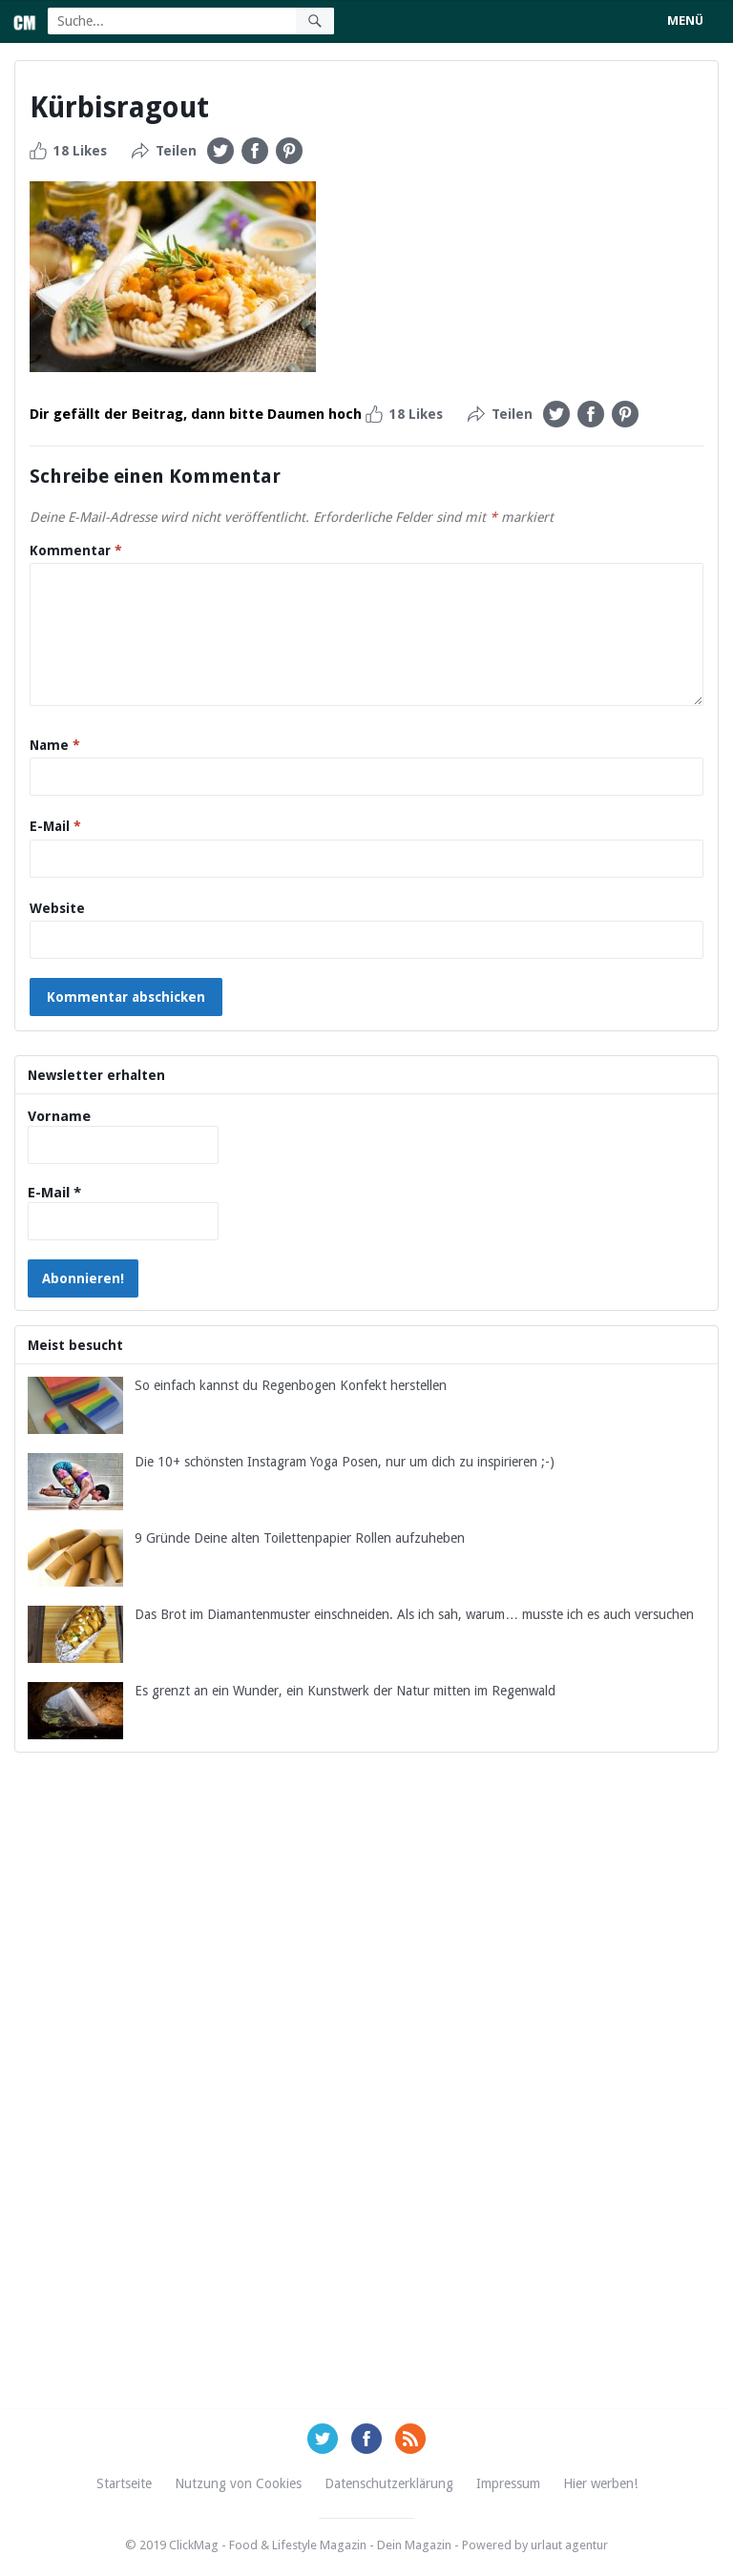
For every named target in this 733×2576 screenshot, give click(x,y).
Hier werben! (600, 2483)
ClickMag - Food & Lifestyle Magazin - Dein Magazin (310, 2545)
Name (55, 745)
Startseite (124, 2483)
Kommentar (76, 550)
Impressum (508, 2483)
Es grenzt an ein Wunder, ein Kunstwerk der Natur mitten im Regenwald (345, 1690)
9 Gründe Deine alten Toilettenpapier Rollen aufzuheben (300, 1538)
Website (57, 908)
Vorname (59, 1116)
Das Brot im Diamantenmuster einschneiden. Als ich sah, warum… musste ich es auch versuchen (414, 1614)
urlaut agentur (569, 2545)
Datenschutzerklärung (389, 2483)
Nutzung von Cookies (238, 2483)
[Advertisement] (366, 2103)
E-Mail (55, 826)
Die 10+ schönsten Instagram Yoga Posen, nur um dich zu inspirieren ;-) (345, 1461)
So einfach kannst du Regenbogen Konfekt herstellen (291, 1385)
